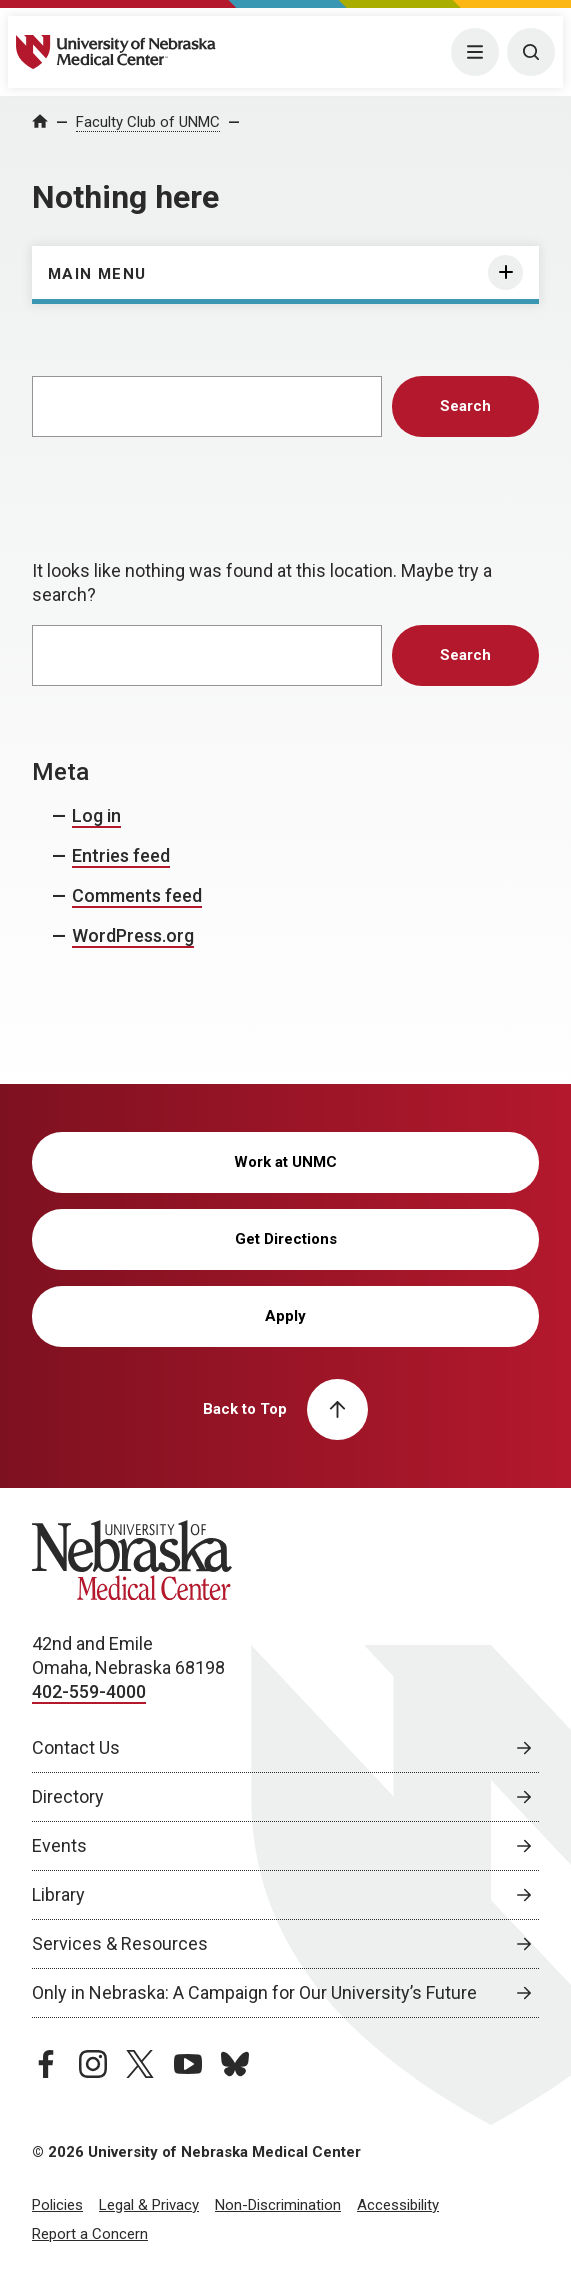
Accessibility (398, 2205)
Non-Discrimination (278, 2205)
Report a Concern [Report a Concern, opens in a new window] (90, 2234)
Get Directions (286, 1239)
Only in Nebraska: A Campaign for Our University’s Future (254, 1992)
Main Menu (97, 274)
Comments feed (137, 895)
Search (465, 406)
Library (58, 1894)
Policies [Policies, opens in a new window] (57, 2205)
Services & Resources (120, 1943)
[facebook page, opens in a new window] (46, 2064)
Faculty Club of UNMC (148, 122)
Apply (285, 1316)
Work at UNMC (285, 1162)
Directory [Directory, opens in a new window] (68, 1796)
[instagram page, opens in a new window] (93, 2064)
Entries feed (121, 855)
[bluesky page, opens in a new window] (235, 2064)
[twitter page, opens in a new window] (140, 2064)
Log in (96, 815)
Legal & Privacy (149, 2205)
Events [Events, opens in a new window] (59, 1845)
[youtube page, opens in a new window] (188, 2064)
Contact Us (76, 1747)
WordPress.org (133, 935)
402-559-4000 (89, 1691)
